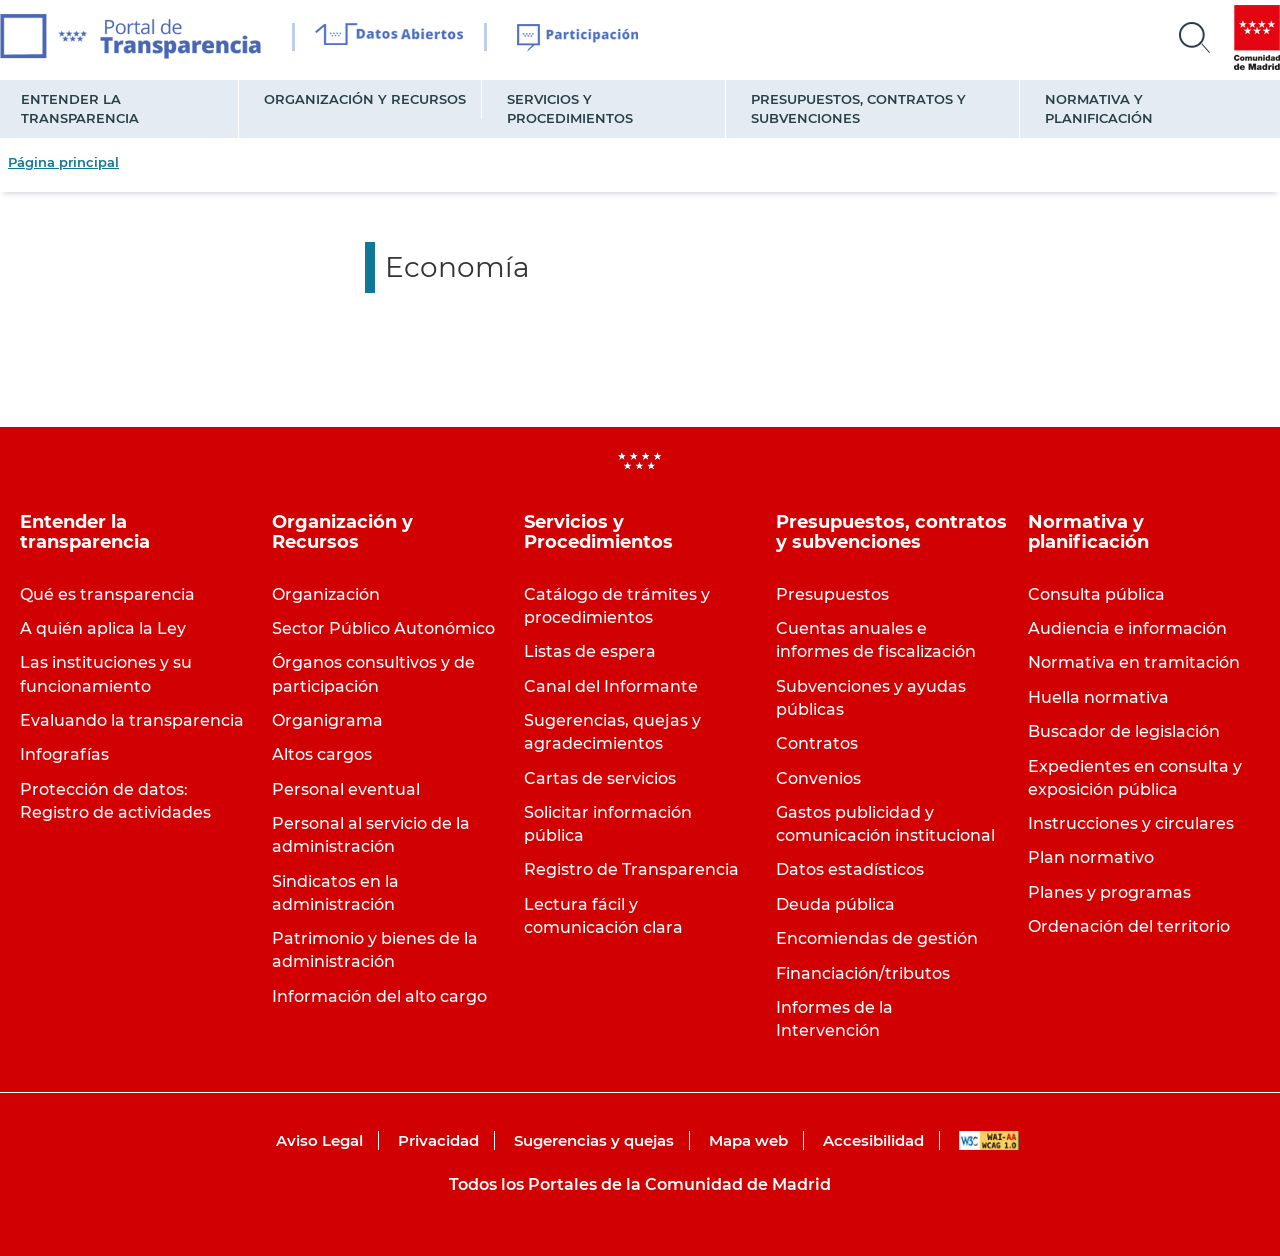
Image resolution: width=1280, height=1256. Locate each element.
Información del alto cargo (379, 996)
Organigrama (327, 720)
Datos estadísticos (850, 869)
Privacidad (438, 1140)
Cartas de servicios (600, 778)
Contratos (817, 743)
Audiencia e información (1127, 628)
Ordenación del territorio (1129, 926)
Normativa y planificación (1099, 108)
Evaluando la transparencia (132, 720)
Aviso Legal (319, 1140)
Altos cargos (322, 754)
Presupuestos (832, 594)
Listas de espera (590, 651)
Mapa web (748, 1140)
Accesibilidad (873, 1140)
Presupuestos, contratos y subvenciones (858, 108)
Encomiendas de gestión (877, 938)
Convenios (818, 778)
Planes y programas (1109, 892)
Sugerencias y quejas (594, 1140)
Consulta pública (1096, 594)
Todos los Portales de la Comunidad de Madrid (640, 1184)
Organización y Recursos (365, 99)
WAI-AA (989, 1140)
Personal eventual (346, 789)
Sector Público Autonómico (383, 628)
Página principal (63, 162)
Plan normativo (1091, 857)
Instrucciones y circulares (1131, 823)
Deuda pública (835, 904)
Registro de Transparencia (631, 869)
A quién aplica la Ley (103, 628)
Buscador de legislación (1124, 731)
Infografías (64, 754)
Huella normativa (1098, 697)
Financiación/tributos (863, 973)
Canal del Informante (611, 686)
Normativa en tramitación (1134, 662)
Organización (326, 594)
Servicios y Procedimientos (570, 108)
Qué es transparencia (107, 594)
